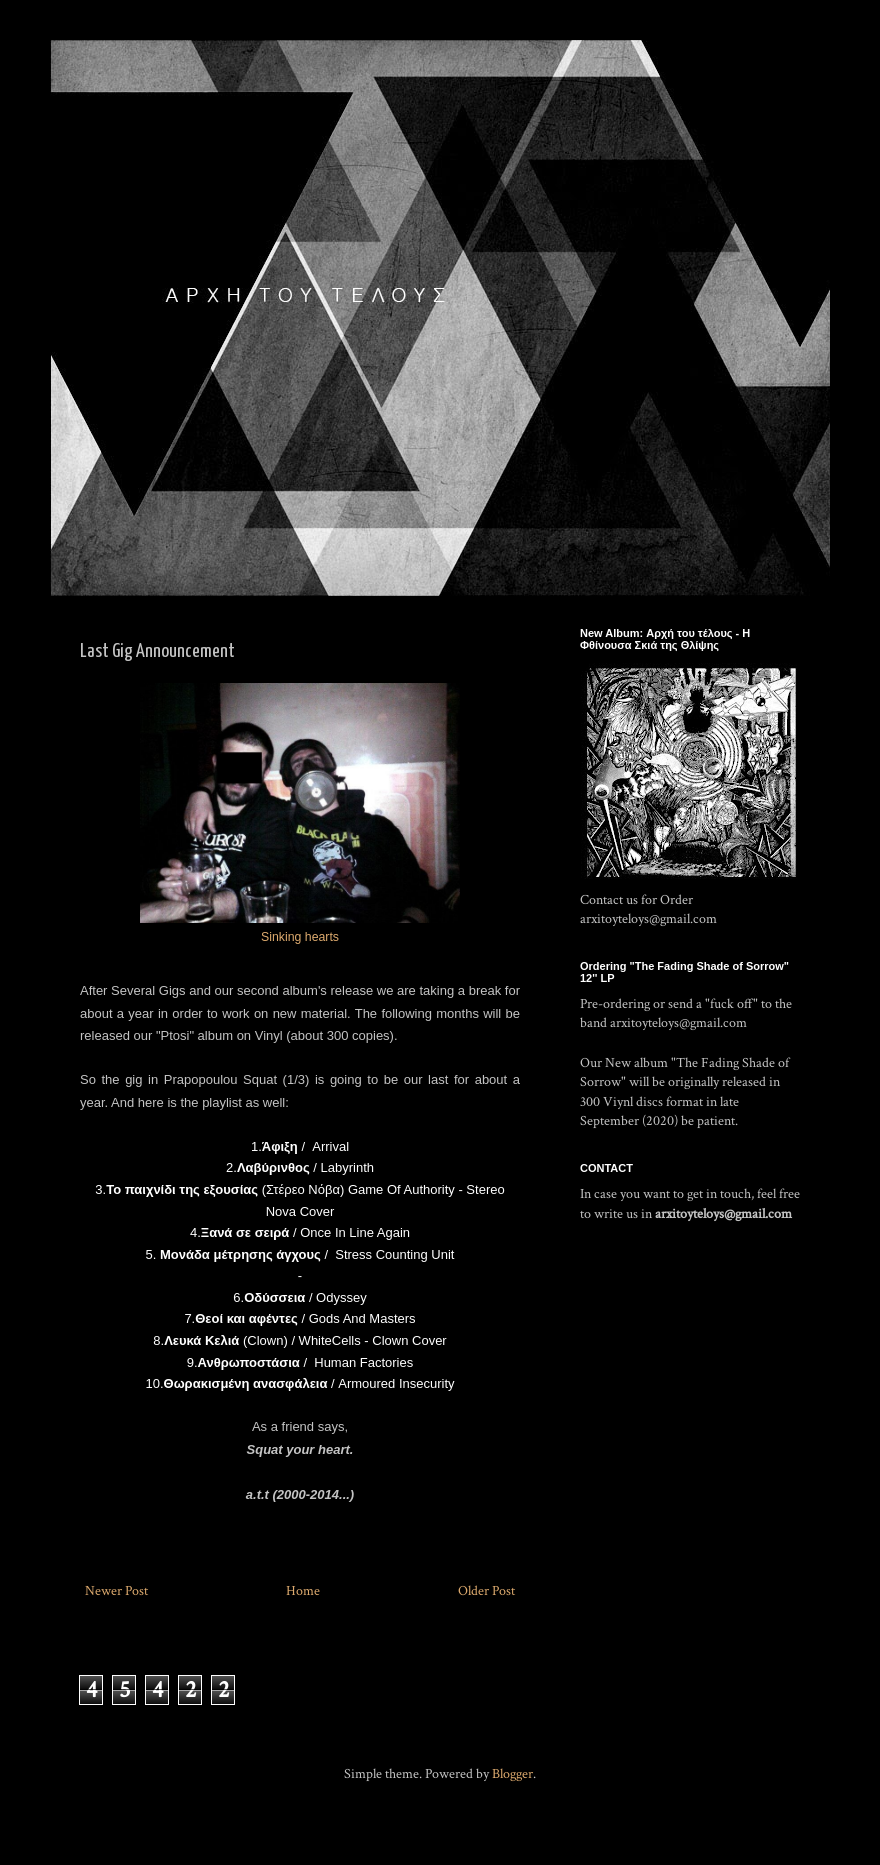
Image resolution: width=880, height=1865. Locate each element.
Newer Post (116, 1591)
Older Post (486, 1591)
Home (303, 1591)
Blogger (512, 1774)
